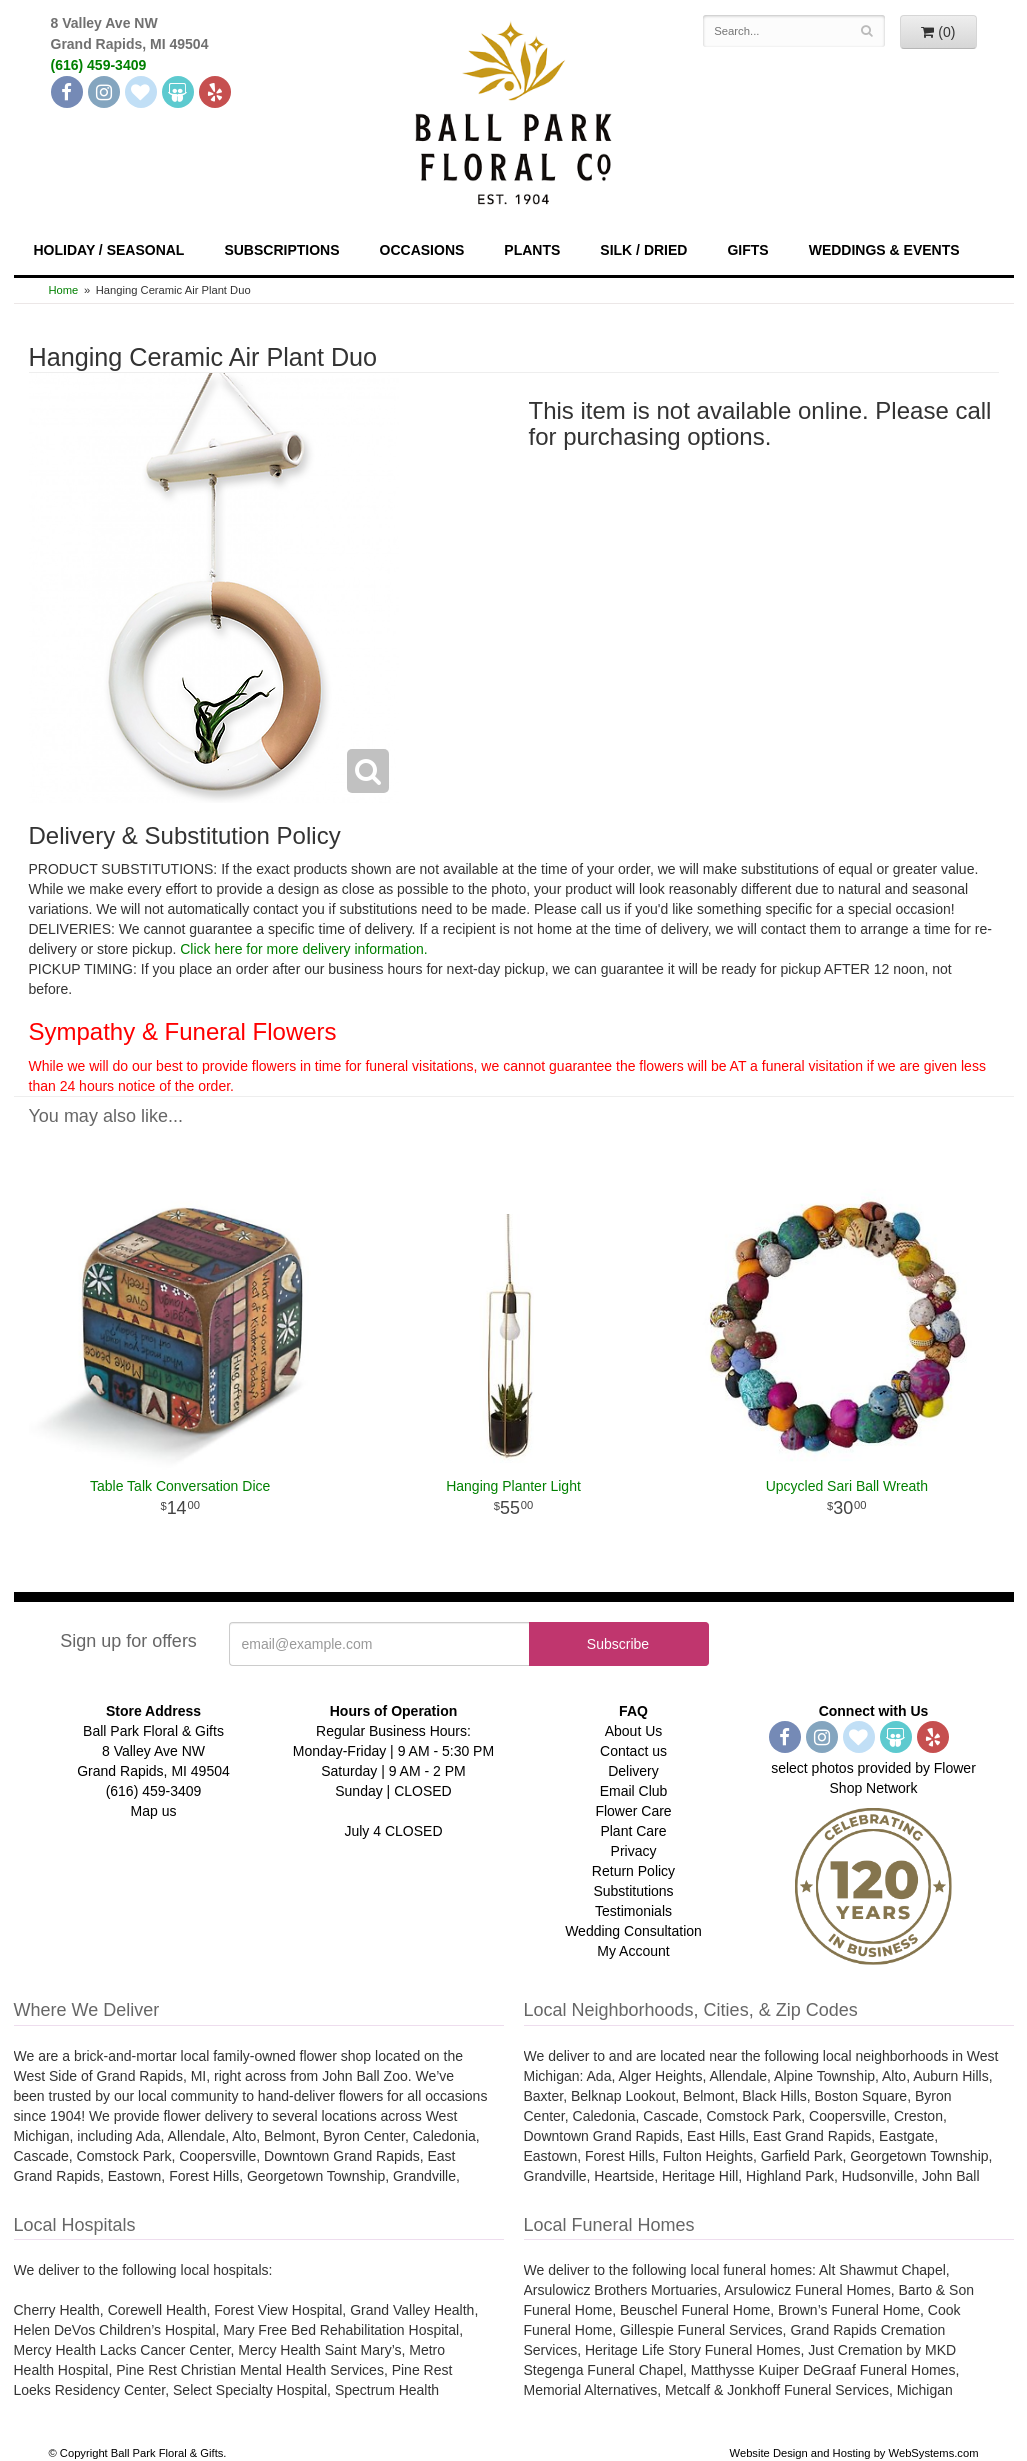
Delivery (633, 1771)
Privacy (634, 1851)
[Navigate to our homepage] (514, 111)
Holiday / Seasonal (109, 250)
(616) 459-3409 (99, 65)
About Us (634, 1731)
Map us (154, 1811)
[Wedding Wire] (178, 92)
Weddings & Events (884, 250)
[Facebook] (67, 92)
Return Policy (633, 1871)
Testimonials (633, 1911)
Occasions (422, 250)
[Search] (866, 31)
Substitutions (633, 1891)
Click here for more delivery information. (303, 949)
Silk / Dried (643, 250)
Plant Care (633, 1831)
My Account (633, 1951)
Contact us (633, 1751)
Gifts (747, 250)
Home (64, 290)
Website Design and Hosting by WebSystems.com (854, 2453)
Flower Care (633, 1811)
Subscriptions (281, 250)
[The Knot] (141, 92)
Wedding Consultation (633, 1931)
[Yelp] (215, 92)
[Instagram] (104, 92)
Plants (532, 250)
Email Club (634, 1791)
